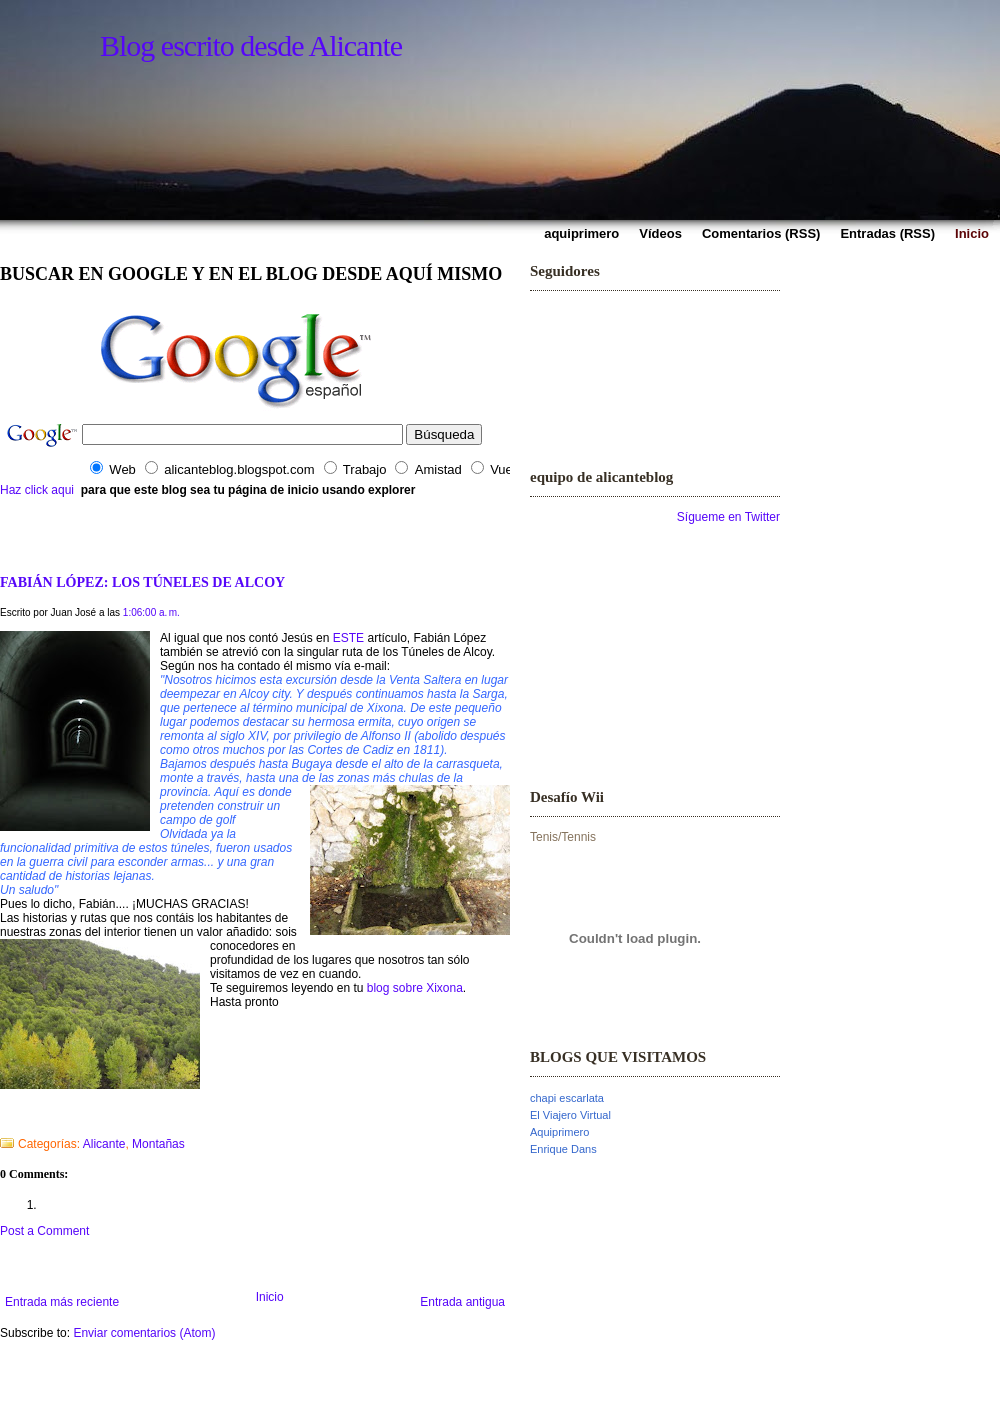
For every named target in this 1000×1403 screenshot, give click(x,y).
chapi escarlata (567, 1098)
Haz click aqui (37, 490)
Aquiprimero (559, 1132)
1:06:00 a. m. (151, 612)
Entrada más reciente (62, 1302)
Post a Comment (44, 1231)
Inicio (270, 1297)
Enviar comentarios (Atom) (144, 1333)
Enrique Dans (563, 1149)
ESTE (348, 638)
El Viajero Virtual (570, 1115)
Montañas (158, 1144)
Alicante (104, 1144)
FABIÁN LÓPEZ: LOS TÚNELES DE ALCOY (142, 582)
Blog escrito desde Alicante (251, 45)
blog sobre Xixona (415, 988)
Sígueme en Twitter (728, 517)
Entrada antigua (462, 1302)
